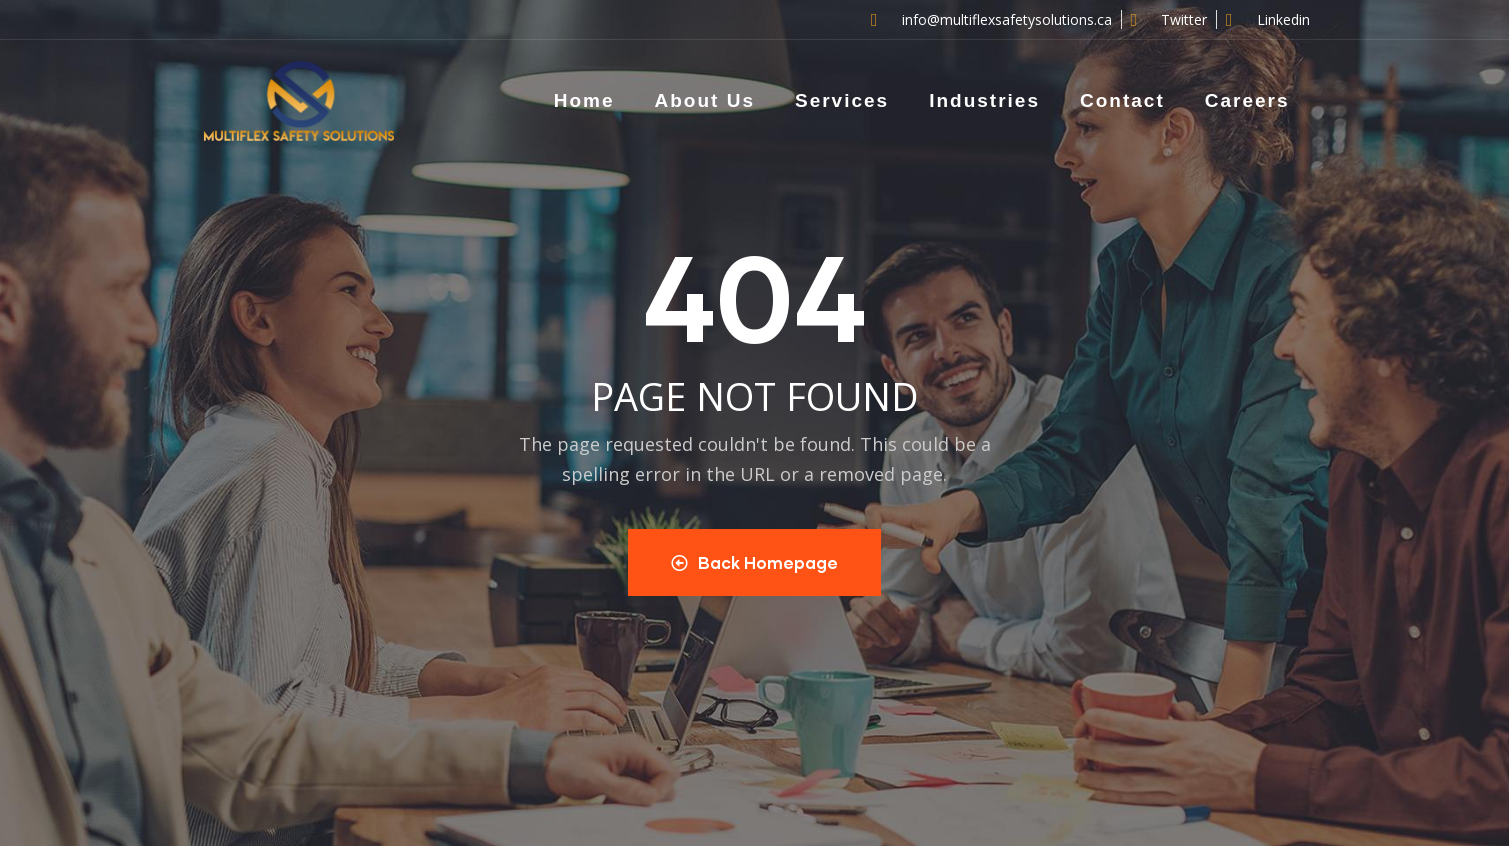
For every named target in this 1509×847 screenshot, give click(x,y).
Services (842, 100)
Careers (1247, 100)
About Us (705, 100)
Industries (984, 100)
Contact (1122, 100)
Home (584, 100)
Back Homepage (754, 562)
